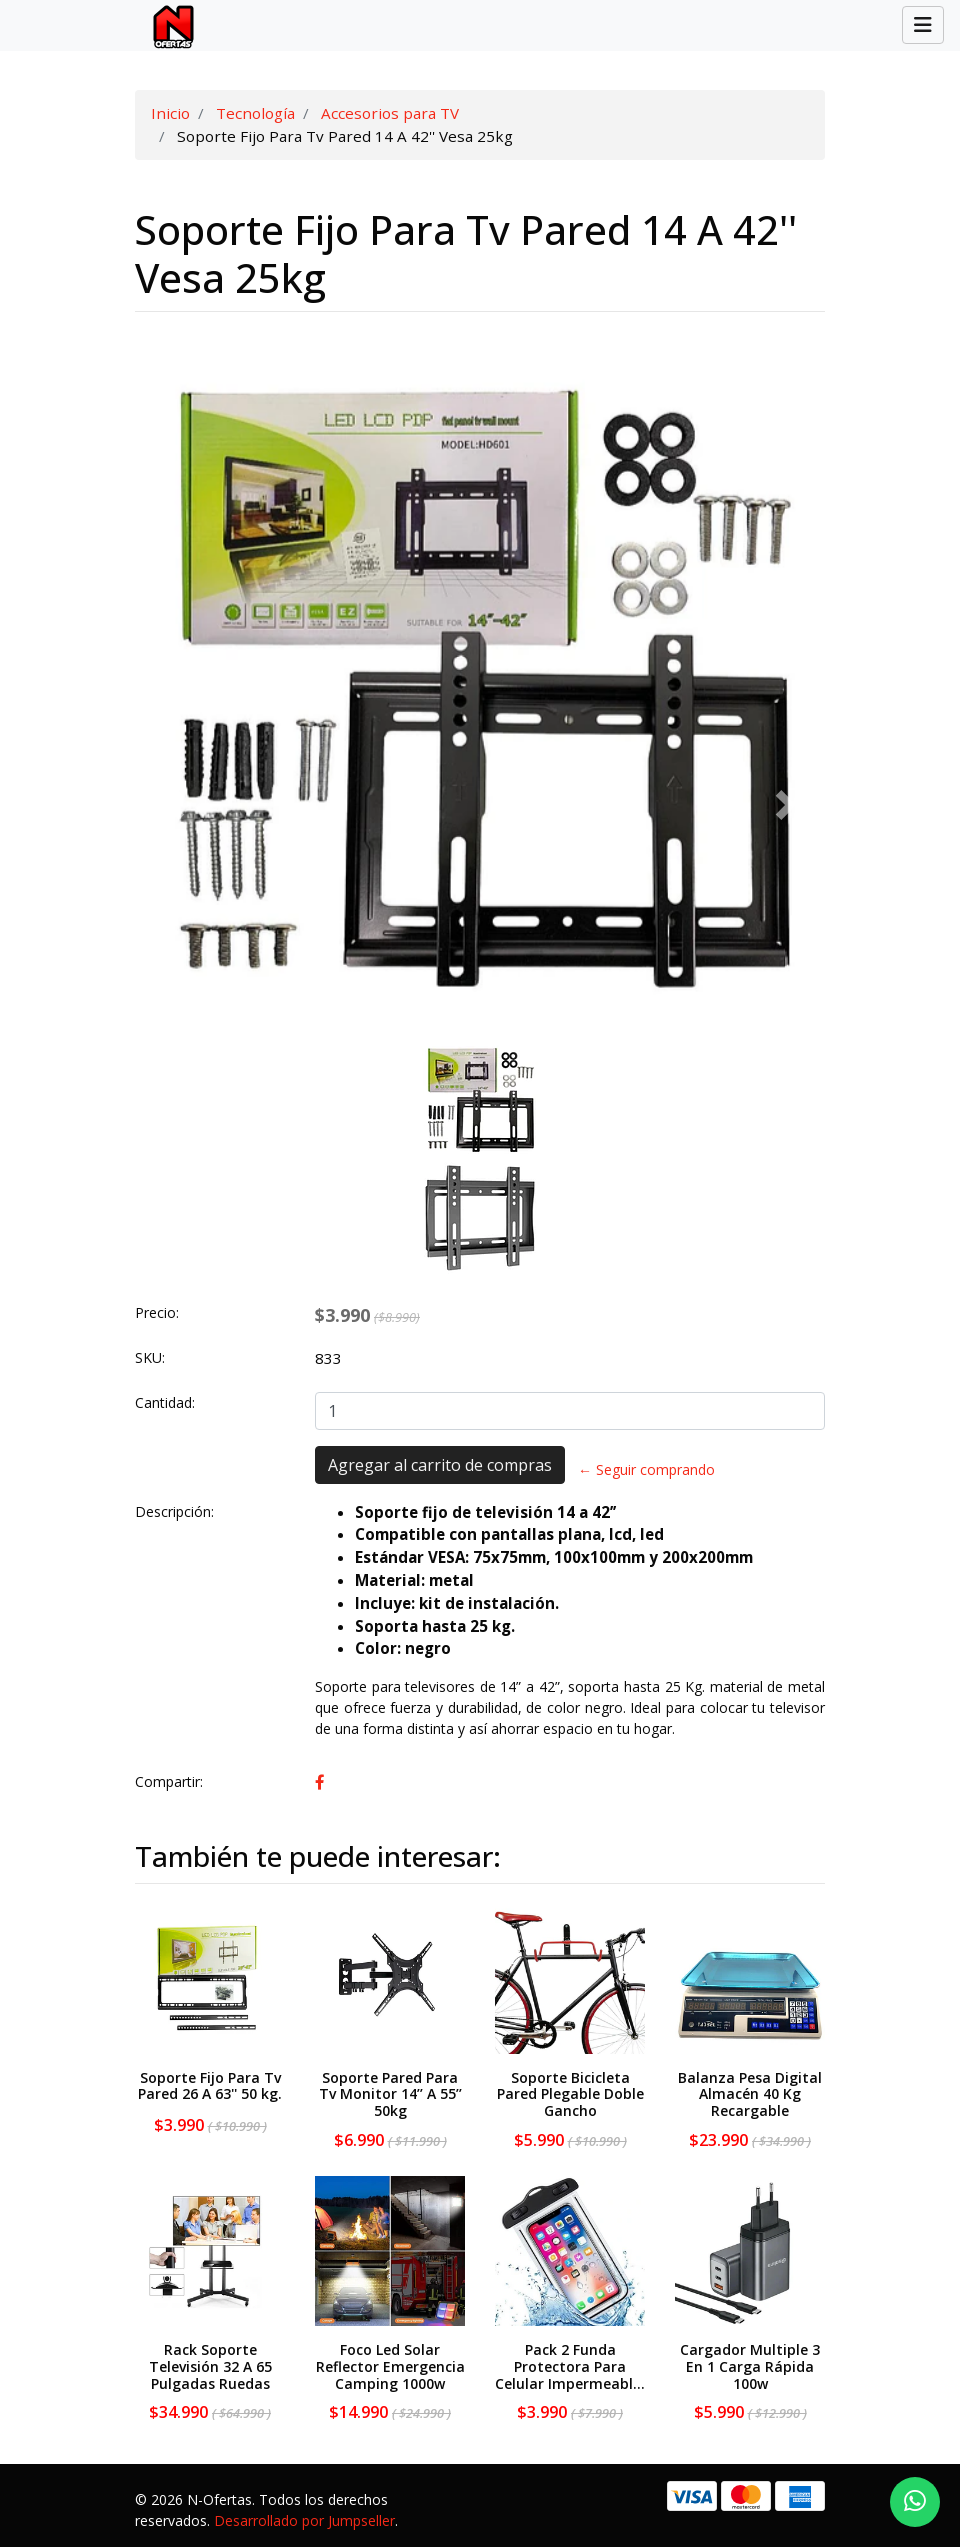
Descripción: (174, 1511)
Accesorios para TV (390, 113)
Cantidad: (165, 1402)
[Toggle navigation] (923, 25)
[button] (174, 805)
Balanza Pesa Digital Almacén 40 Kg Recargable (750, 2094)
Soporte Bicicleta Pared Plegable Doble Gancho (570, 2094)
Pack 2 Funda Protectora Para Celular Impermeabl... (570, 2366)
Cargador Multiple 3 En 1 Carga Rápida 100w (750, 2366)
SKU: (150, 1357)
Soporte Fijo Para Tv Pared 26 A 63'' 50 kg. (210, 2086)
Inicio (170, 113)
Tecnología (255, 113)
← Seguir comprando (646, 1469)
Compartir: (169, 1781)
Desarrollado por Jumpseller (304, 2520)
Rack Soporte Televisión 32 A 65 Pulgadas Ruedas (210, 2366)
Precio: (157, 1312)
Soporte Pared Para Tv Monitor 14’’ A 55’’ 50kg (390, 2094)
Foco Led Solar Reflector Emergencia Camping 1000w (390, 2366)
